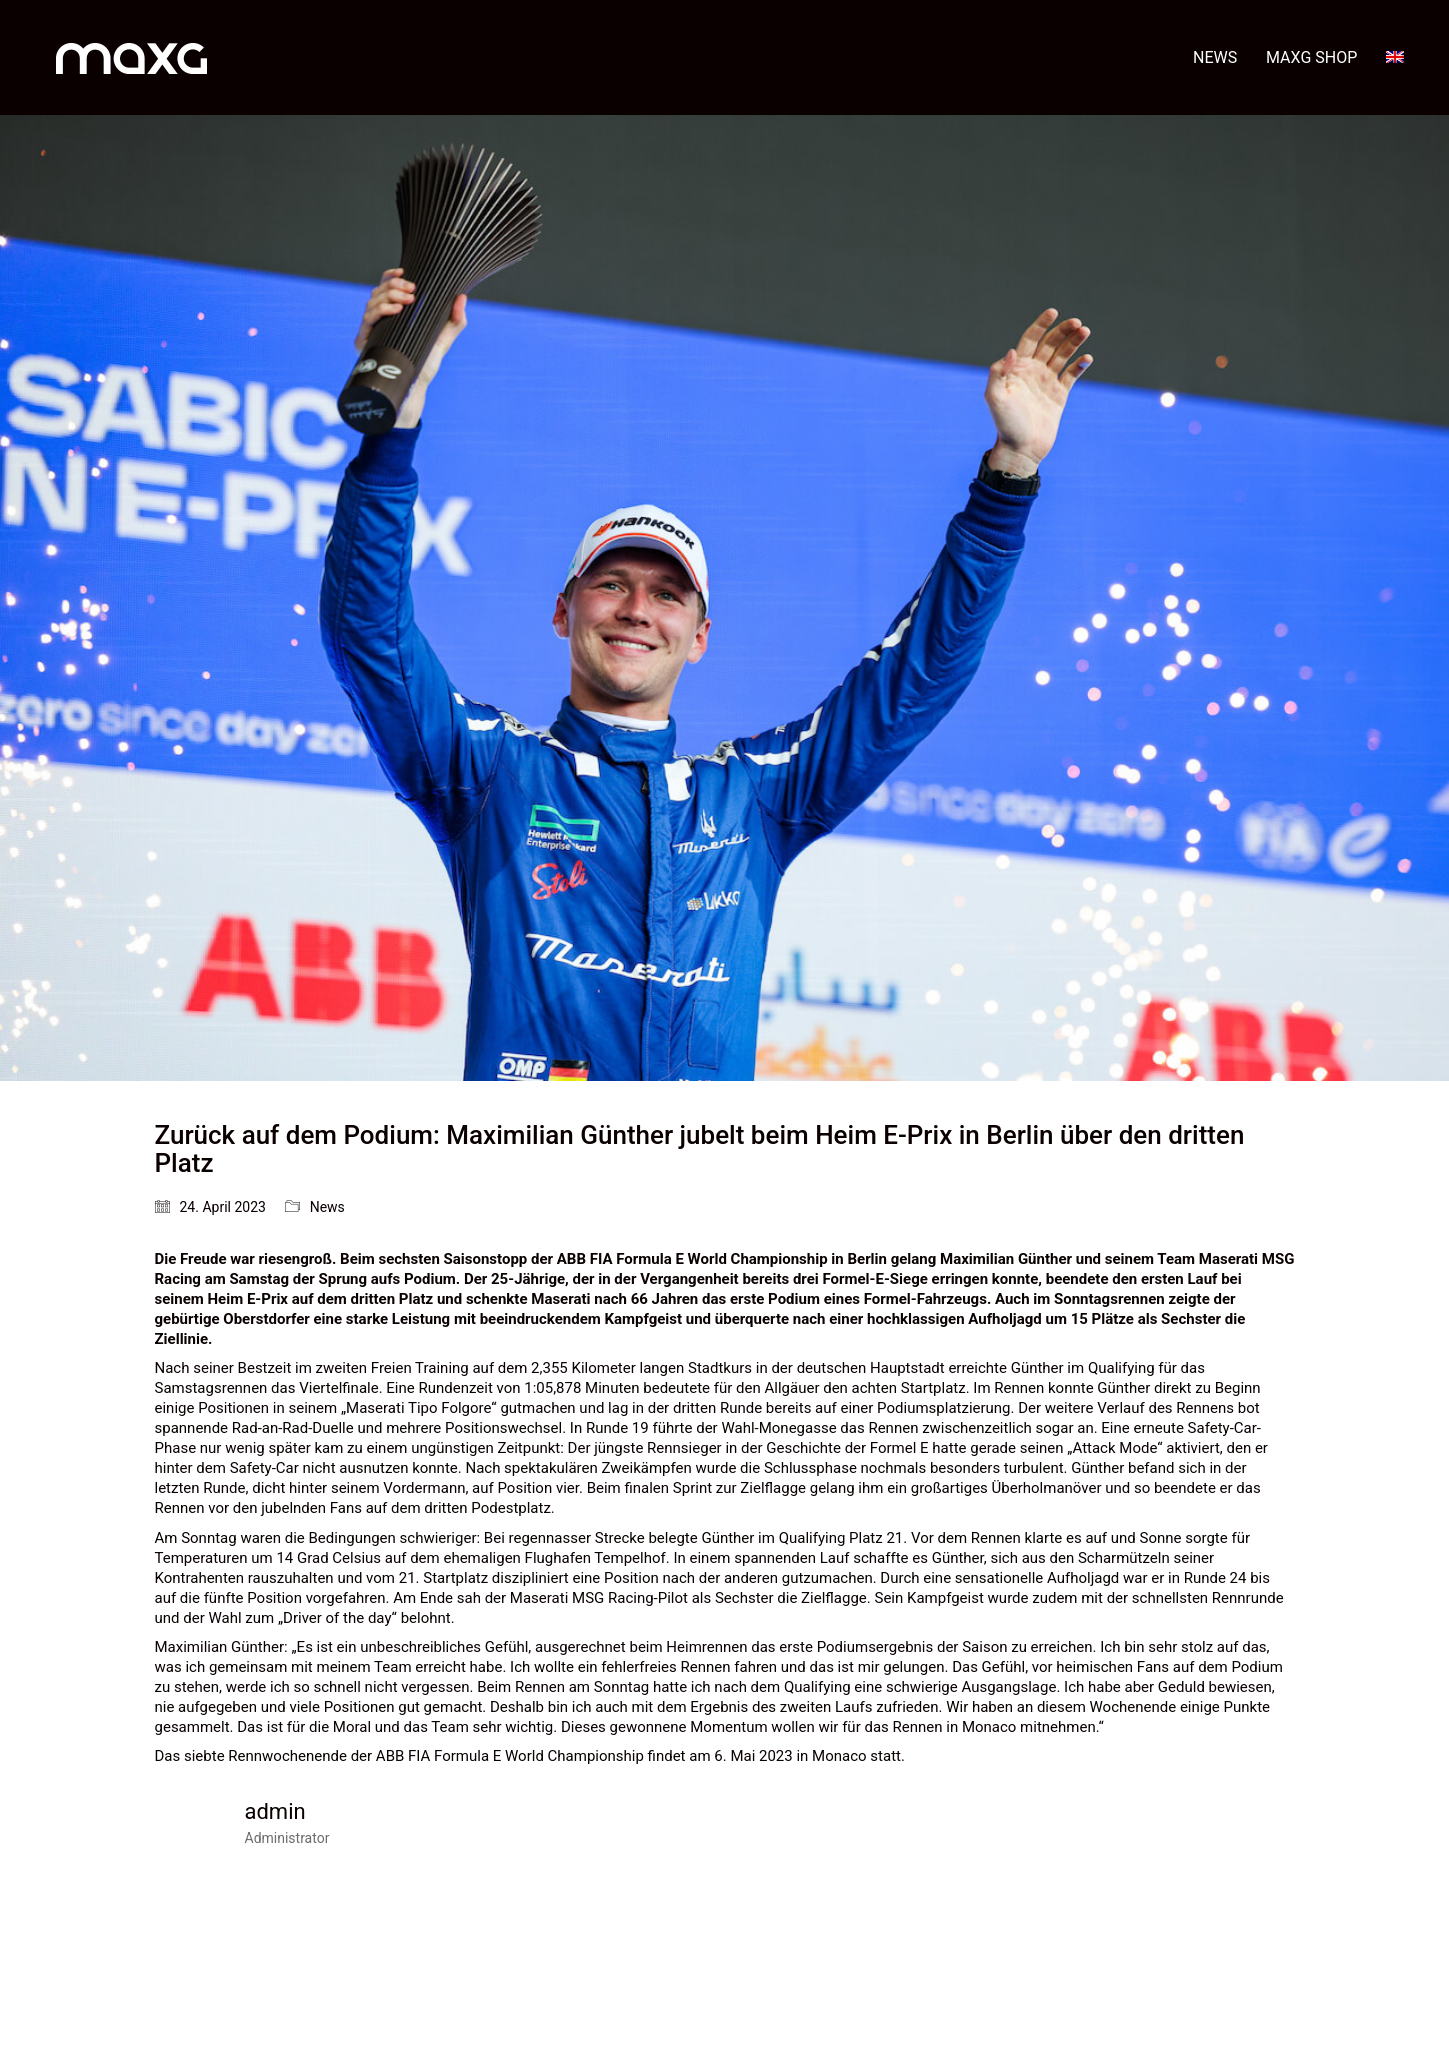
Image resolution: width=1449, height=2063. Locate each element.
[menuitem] (1395, 57)
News (327, 1207)
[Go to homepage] (131, 57)
